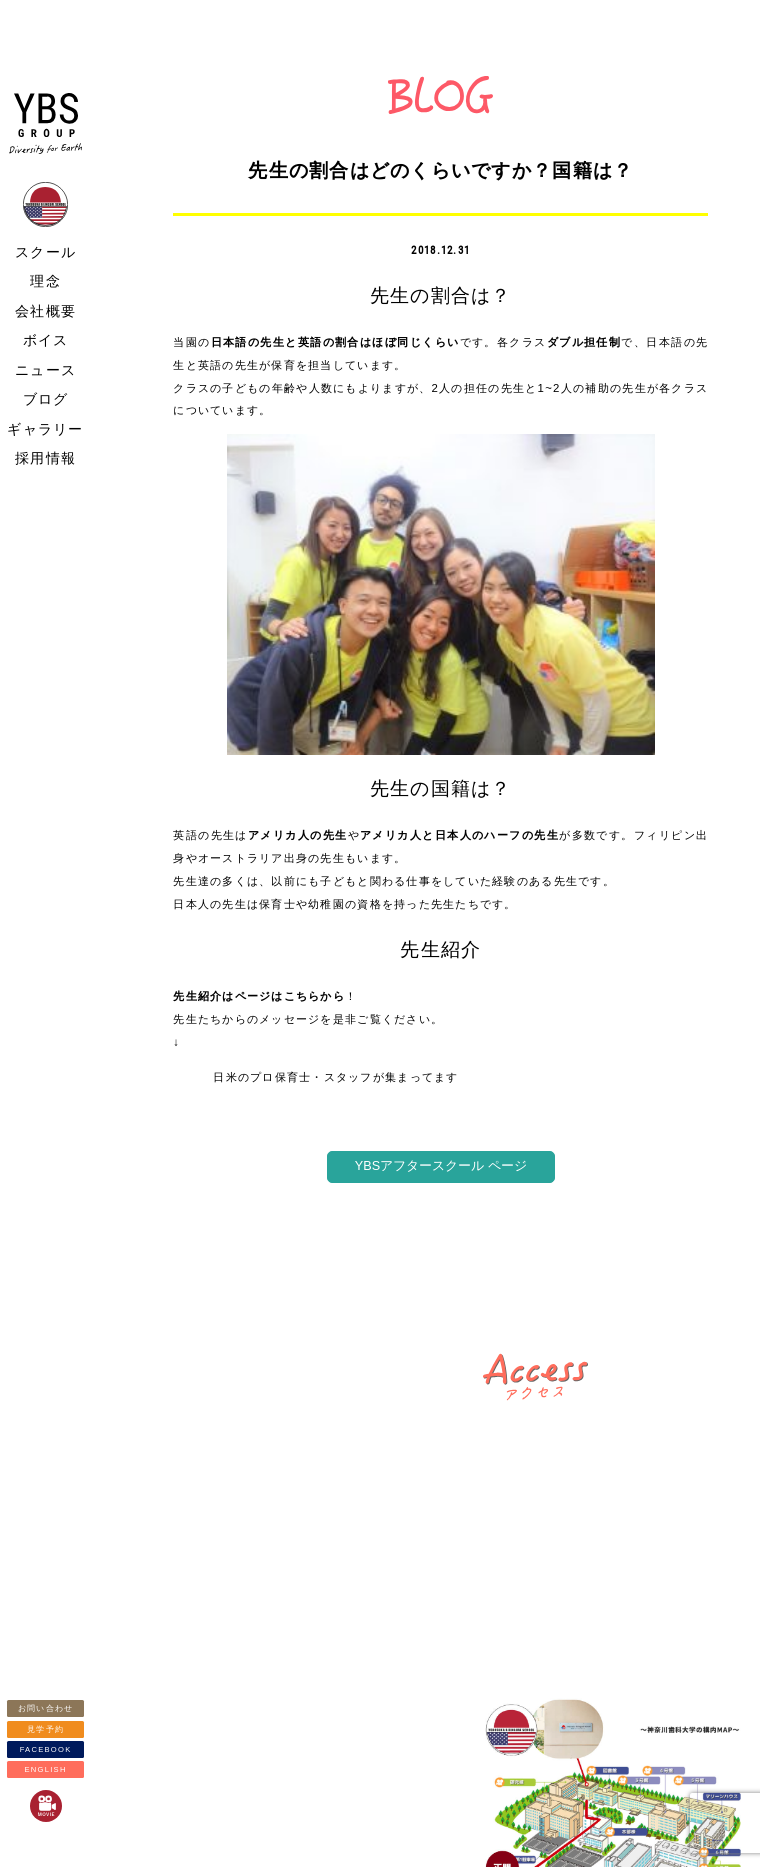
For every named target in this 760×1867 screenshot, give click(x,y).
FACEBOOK (46, 1749)
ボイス (46, 340)
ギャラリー (45, 429)
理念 (45, 281)
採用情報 (45, 458)
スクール (45, 252)
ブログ (46, 399)
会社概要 (45, 311)
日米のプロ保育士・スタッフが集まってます (335, 1077)
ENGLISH (45, 1769)
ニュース (45, 370)
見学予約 (45, 1729)
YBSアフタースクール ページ (441, 1166)
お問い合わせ (46, 1708)
